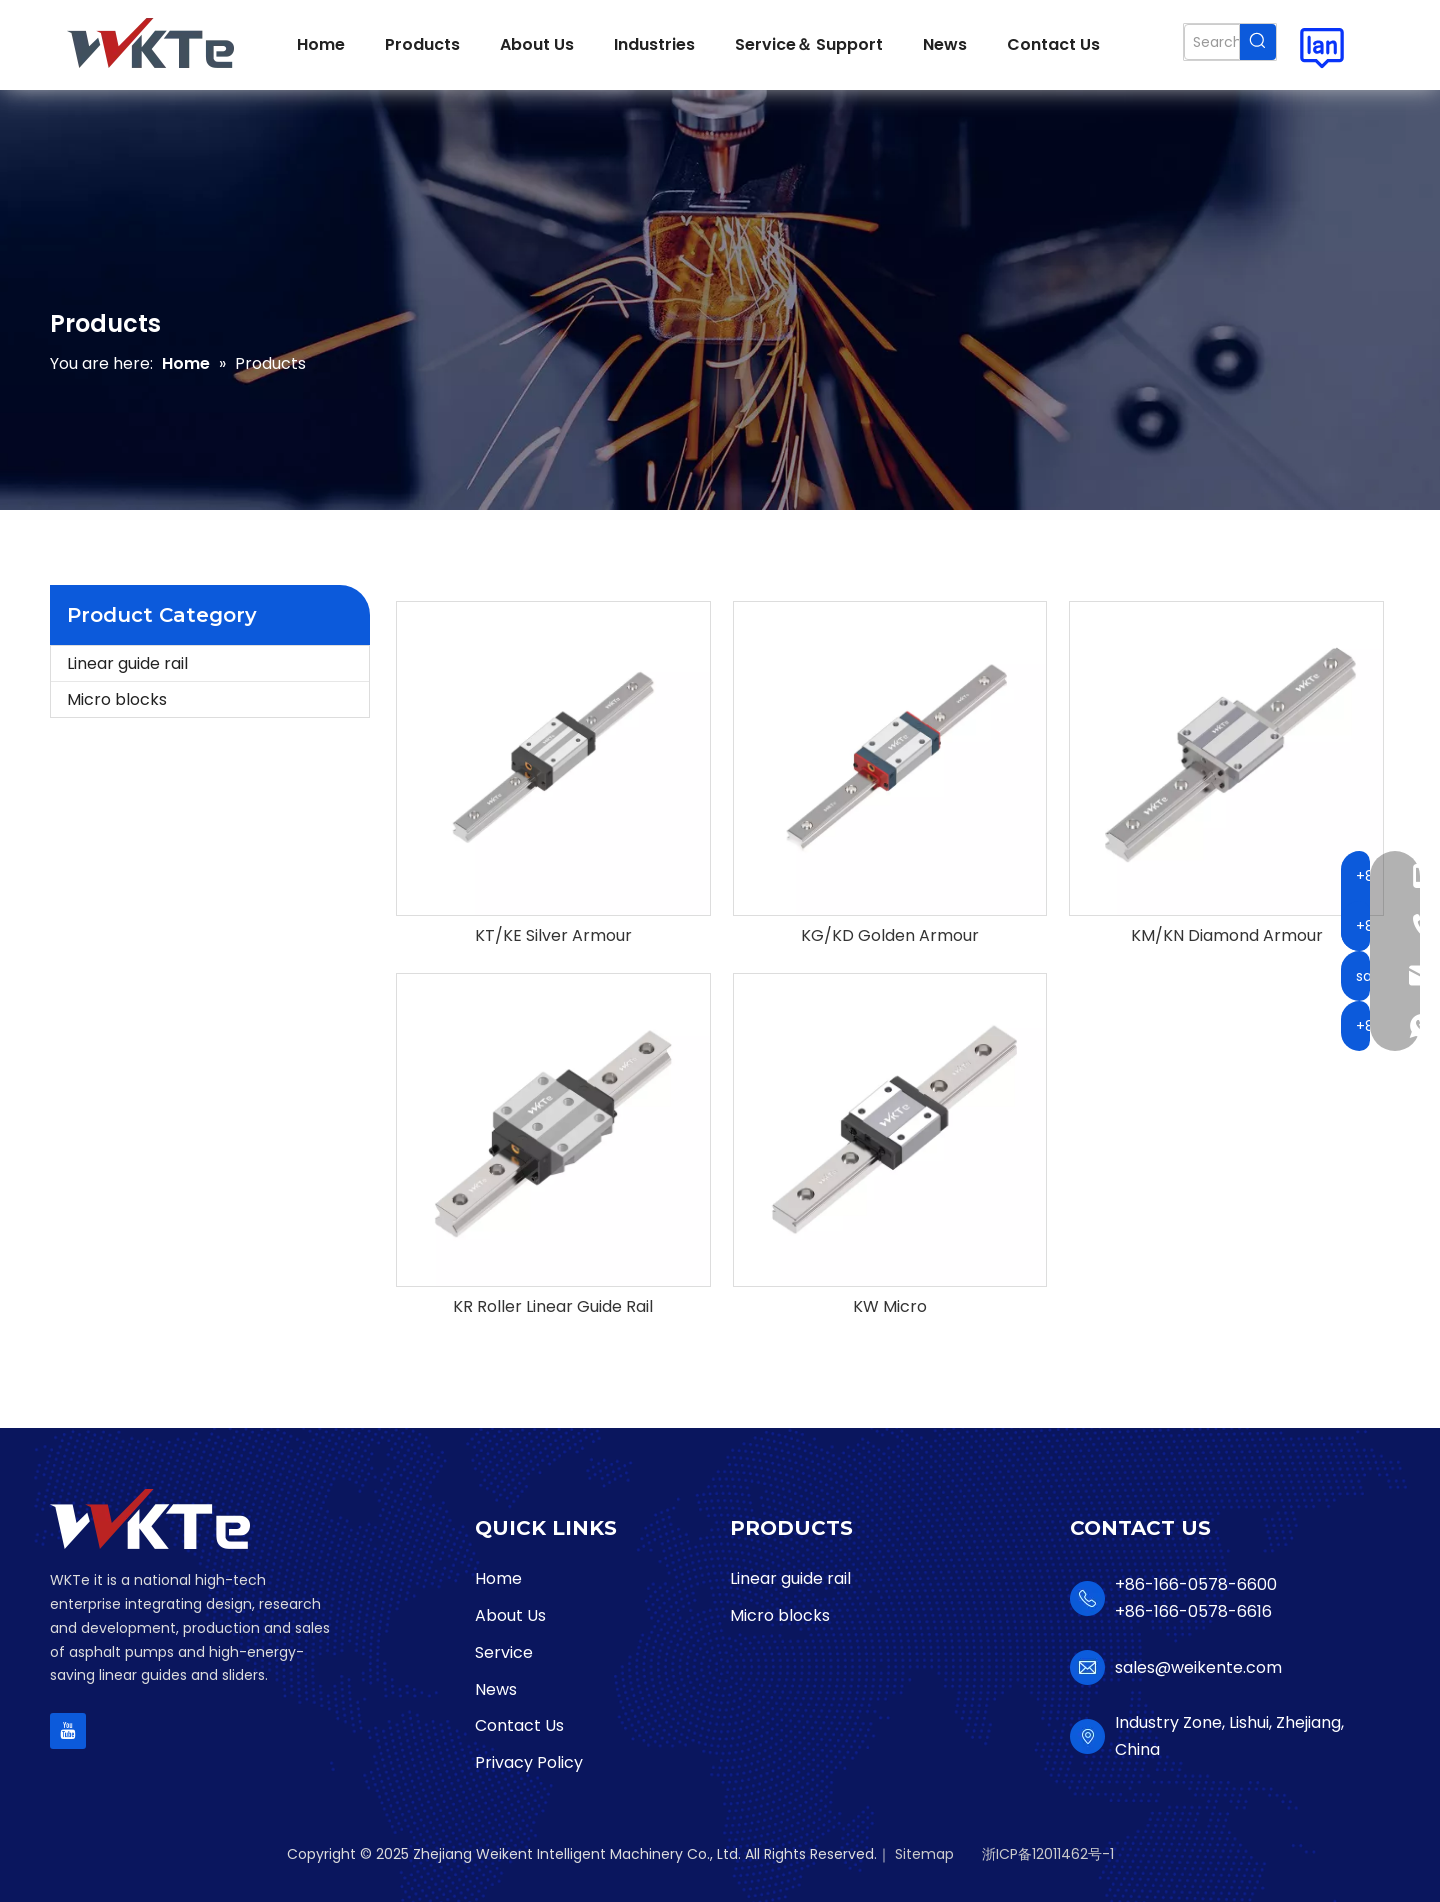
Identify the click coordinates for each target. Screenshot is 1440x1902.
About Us (510, 1615)
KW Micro (890, 1307)
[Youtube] (68, 1731)
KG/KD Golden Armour (890, 936)
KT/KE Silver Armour (553, 936)
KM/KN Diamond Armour (1227, 936)
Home (498, 1578)
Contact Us (519, 1725)
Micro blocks (117, 699)
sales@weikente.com (1198, 1667)
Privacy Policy (529, 1762)
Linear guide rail (127, 663)
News (496, 1689)
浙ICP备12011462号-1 (1048, 1854)
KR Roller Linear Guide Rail (553, 1307)
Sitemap (924, 1854)
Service (504, 1652)
